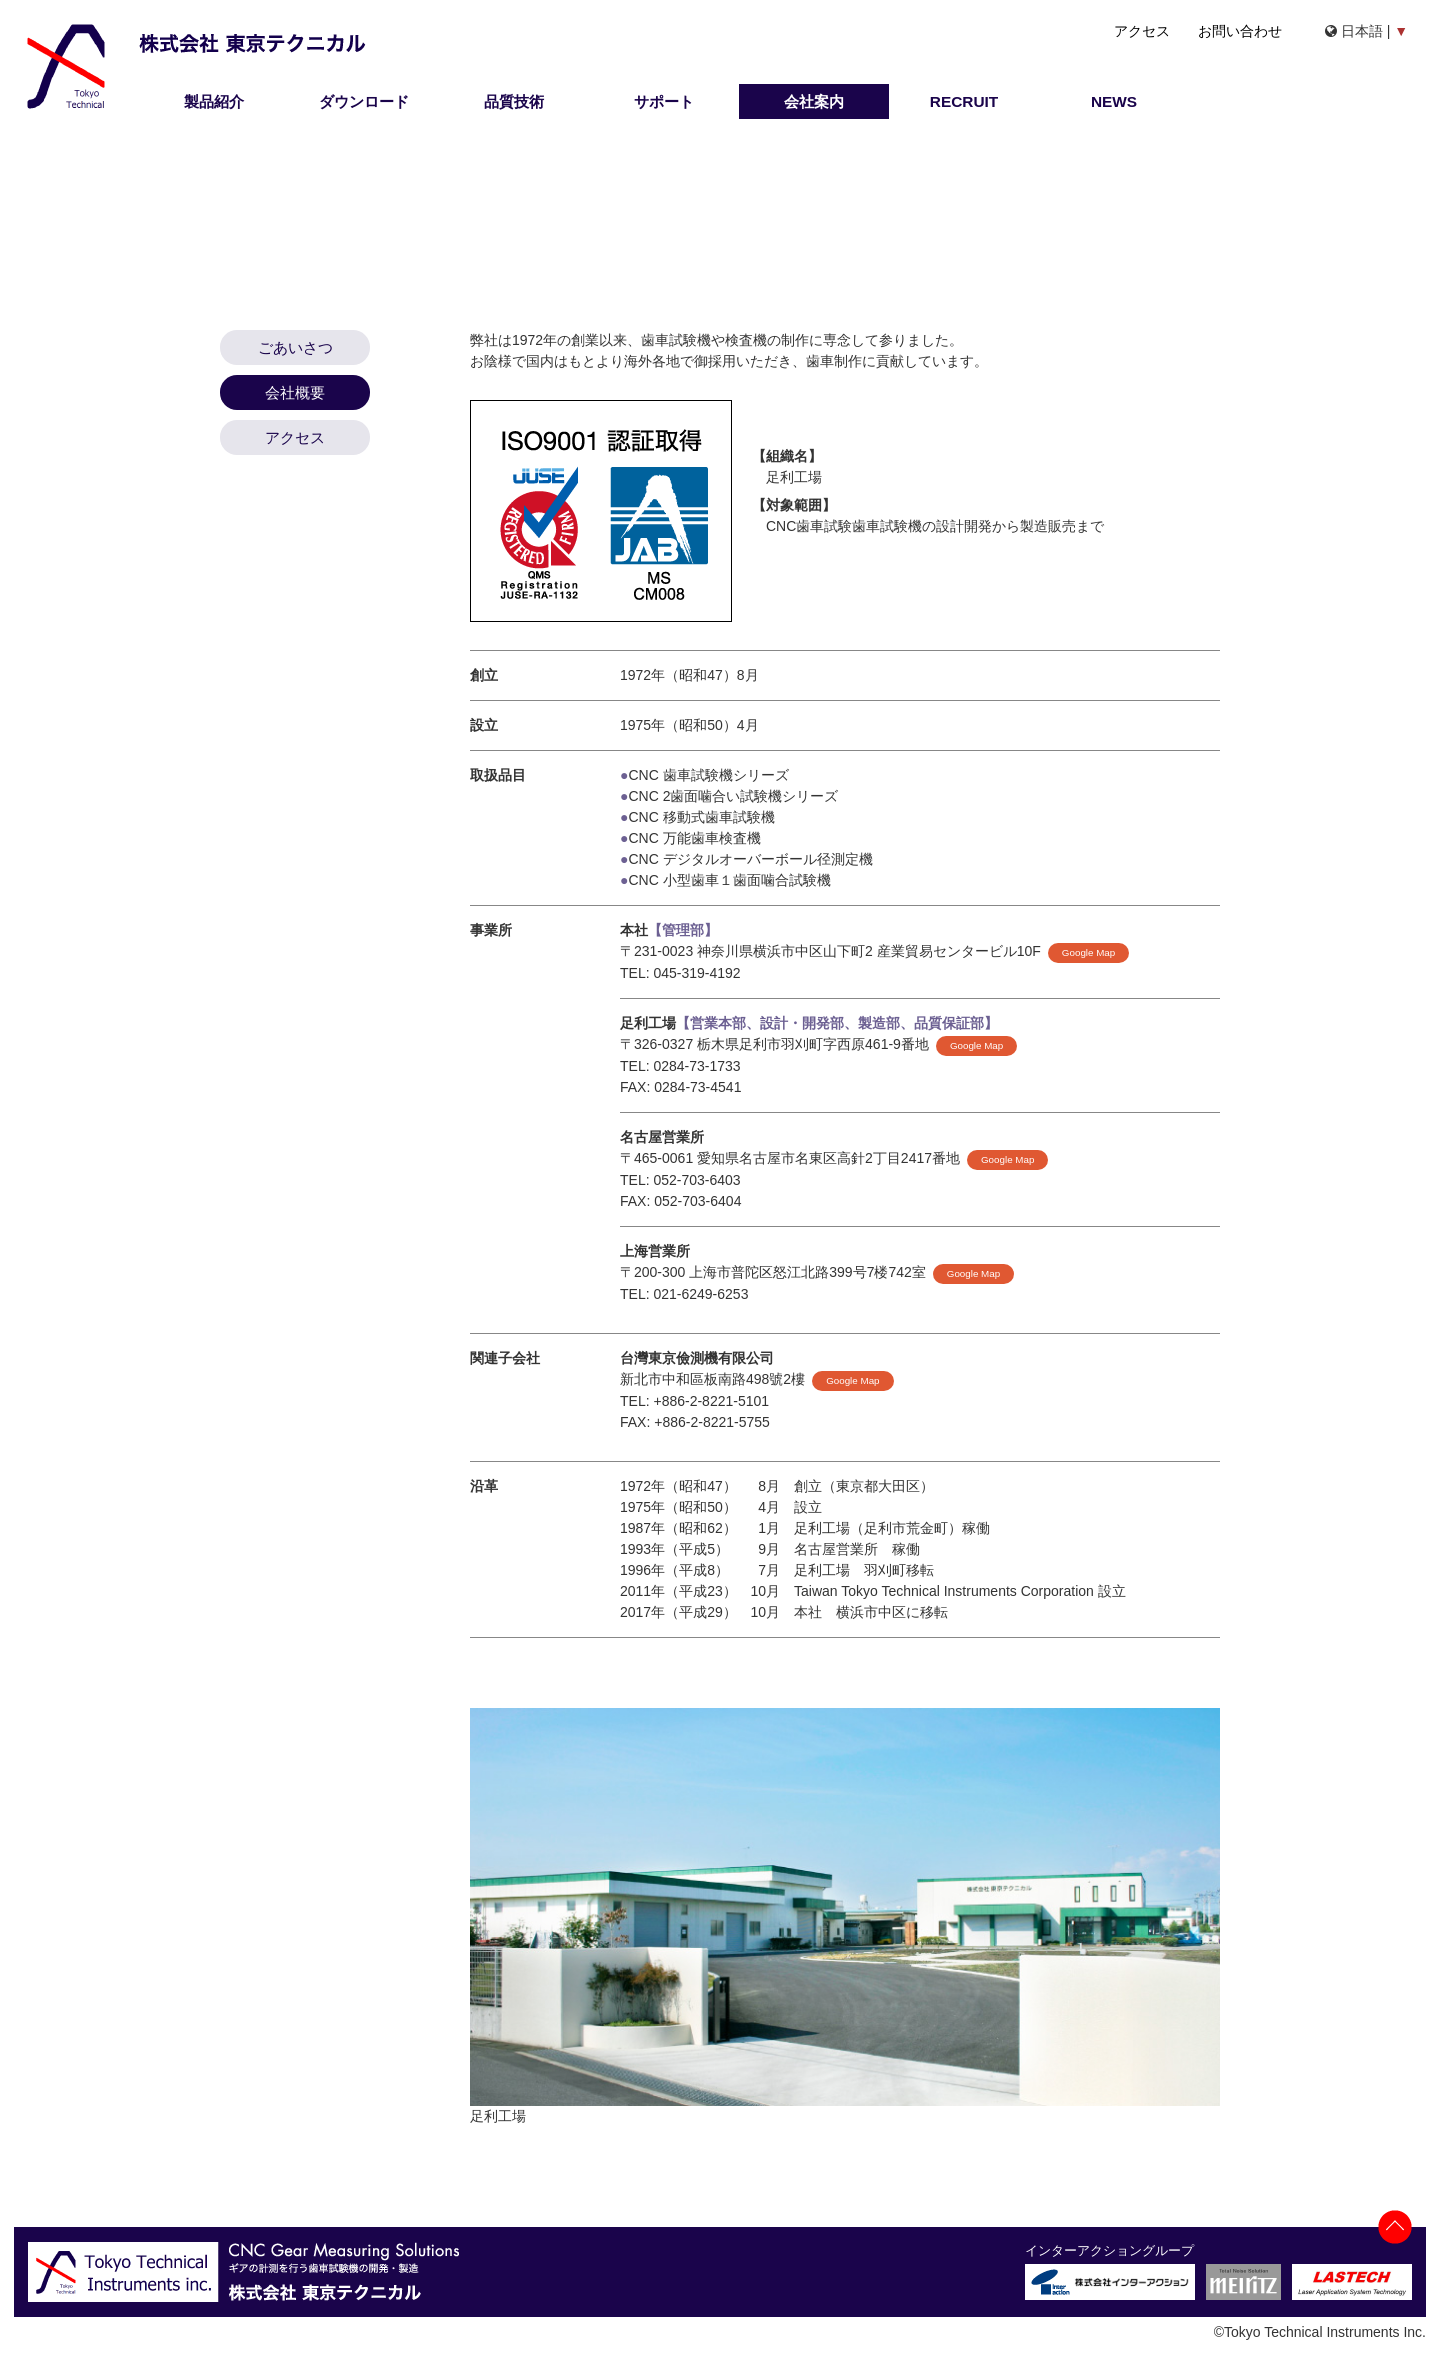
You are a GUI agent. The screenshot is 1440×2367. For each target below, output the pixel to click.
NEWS (1114, 101)
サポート (664, 101)
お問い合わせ (1240, 31)
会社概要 (295, 392)
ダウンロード (364, 101)
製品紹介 (214, 101)
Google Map (1088, 952)
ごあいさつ (295, 347)
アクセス (1142, 31)
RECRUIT (964, 101)
